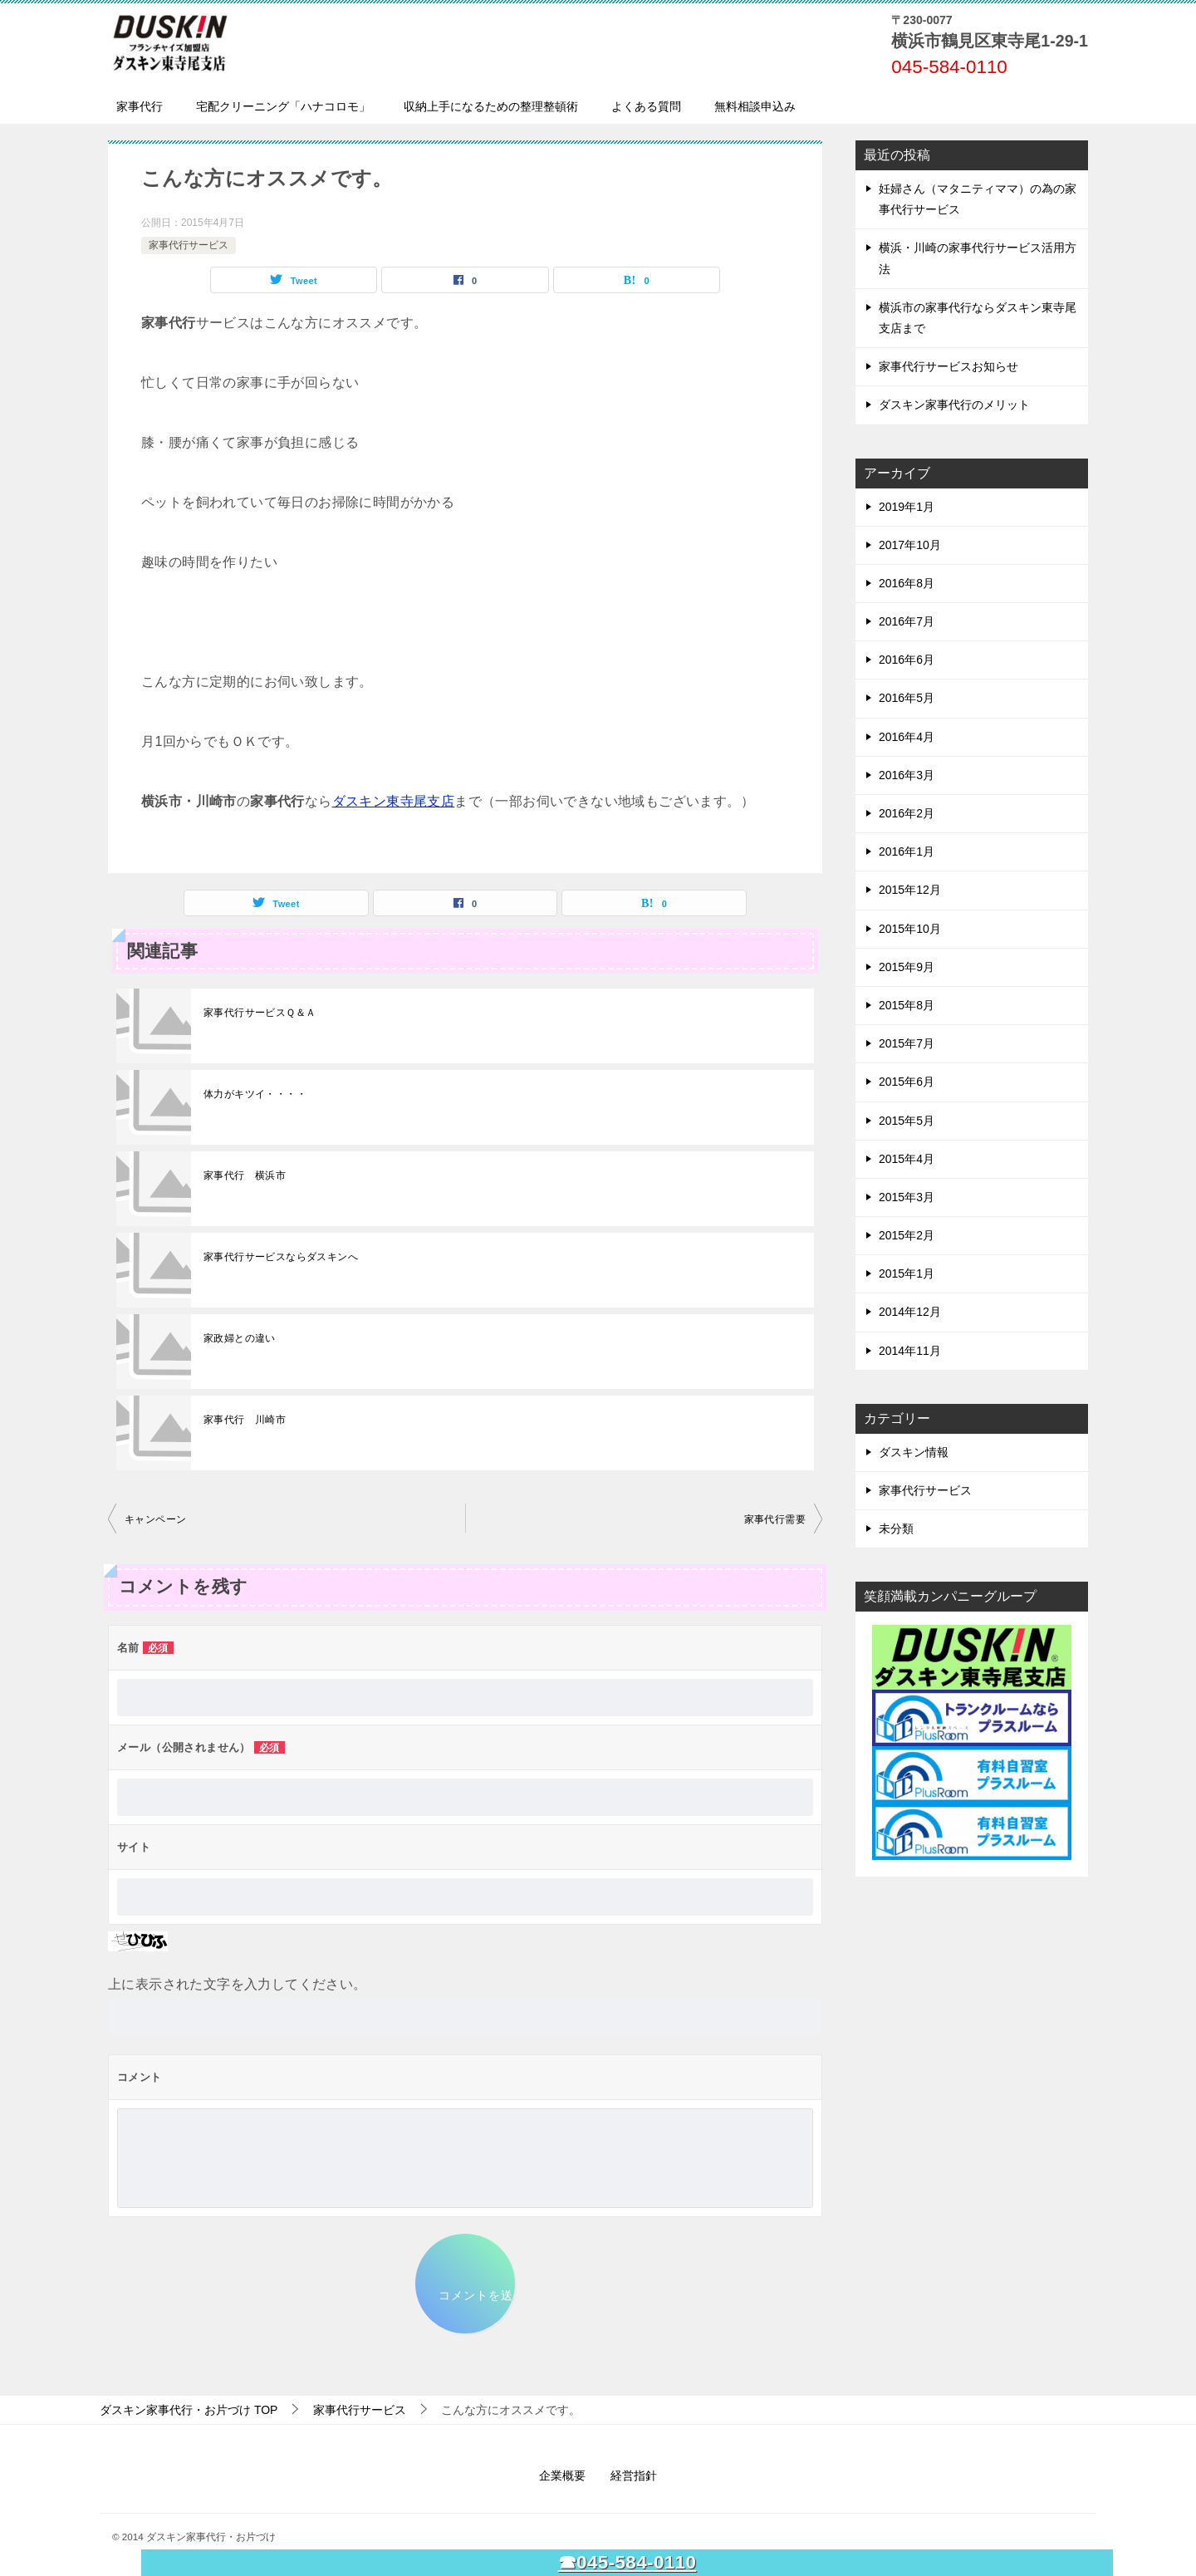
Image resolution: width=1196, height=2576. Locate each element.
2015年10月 (910, 928)
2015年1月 (906, 1273)
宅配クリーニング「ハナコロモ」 (283, 106)
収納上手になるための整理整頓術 (491, 106)
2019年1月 (906, 506)
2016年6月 (906, 659)
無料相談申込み (755, 106)
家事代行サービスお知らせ (948, 366)
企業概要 (562, 2475)
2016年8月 (906, 583)
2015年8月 (906, 1005)
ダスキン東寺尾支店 (393, 801)
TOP (188, 2410)
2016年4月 (906, 736)
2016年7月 (906, 621)
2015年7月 (906, 1043)
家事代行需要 (775, 1519)
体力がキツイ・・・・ (254, 1094)
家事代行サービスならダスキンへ (280, 1257)
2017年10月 (910, 545)
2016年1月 (906, 851)
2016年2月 (906, 813)
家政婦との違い (239, 1338)
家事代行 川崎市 (244, 1419)
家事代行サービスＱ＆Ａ (259, 1012)
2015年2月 (906, 1235)
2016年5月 (906, 697)
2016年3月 (906, 775)
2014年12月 (910, 1311)
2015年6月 (906, 1081)
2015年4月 (906, 1158)
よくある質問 (646, 106)
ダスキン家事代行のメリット (954, 404)
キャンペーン (155, 1519)
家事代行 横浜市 (244, 1175)
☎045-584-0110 (627, 2562)
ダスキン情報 (913, 1452)
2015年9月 (906, 967)
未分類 (896, 1528)
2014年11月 (910, 1350)
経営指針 (633, 2475)
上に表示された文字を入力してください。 (237, 1984)
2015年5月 (906, 1120)
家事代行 (139, 106)
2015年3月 (906, 1197)
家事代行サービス (188, 245)
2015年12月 (910, 889)
